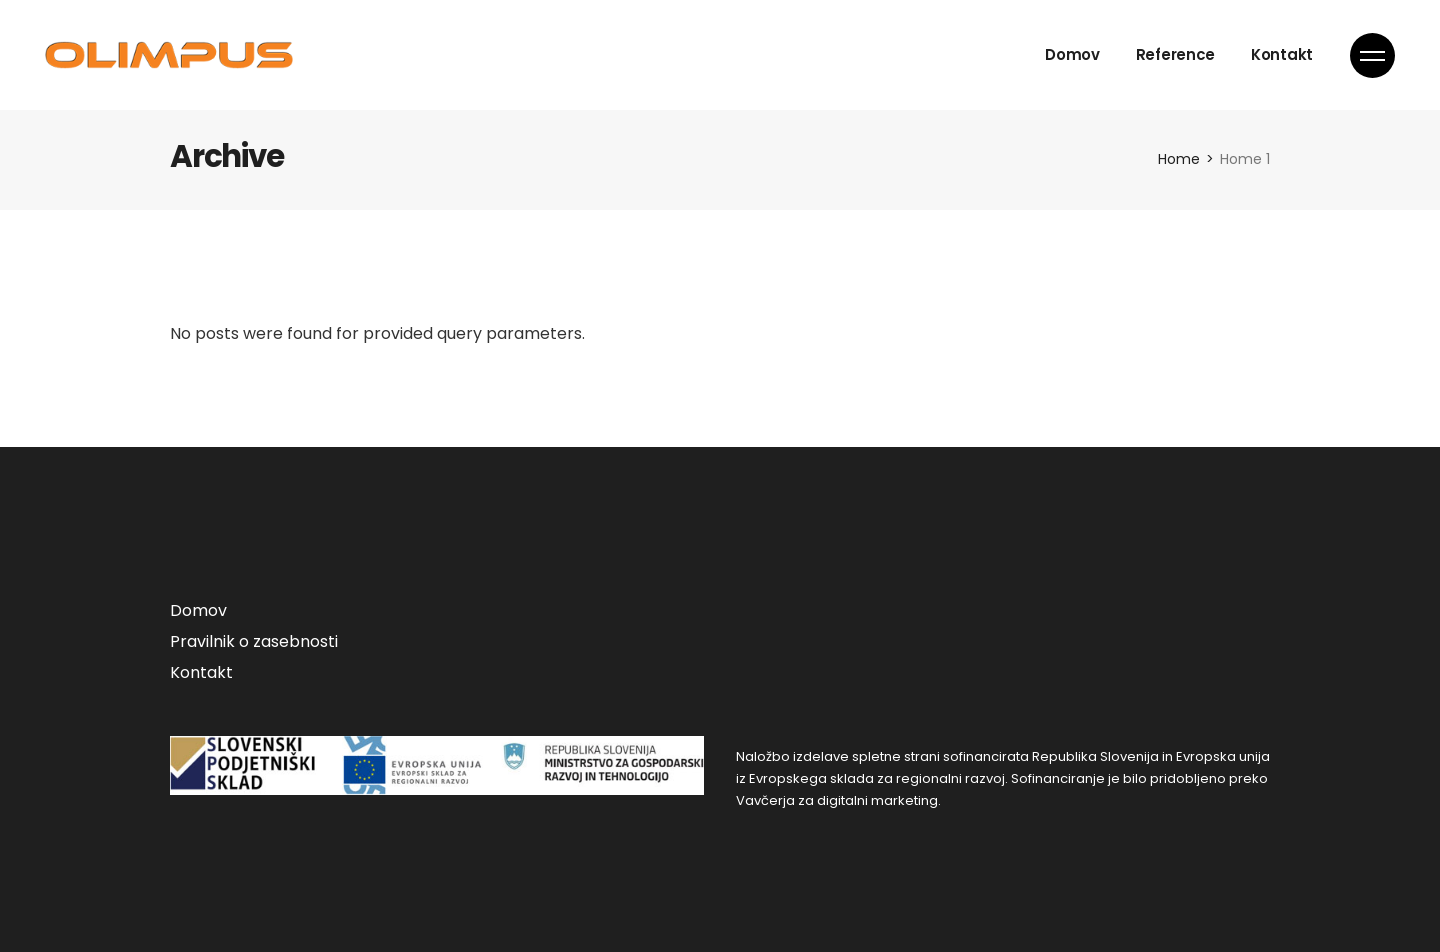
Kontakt (201, 672)
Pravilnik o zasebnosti (254, 641)
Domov (198, 610)
